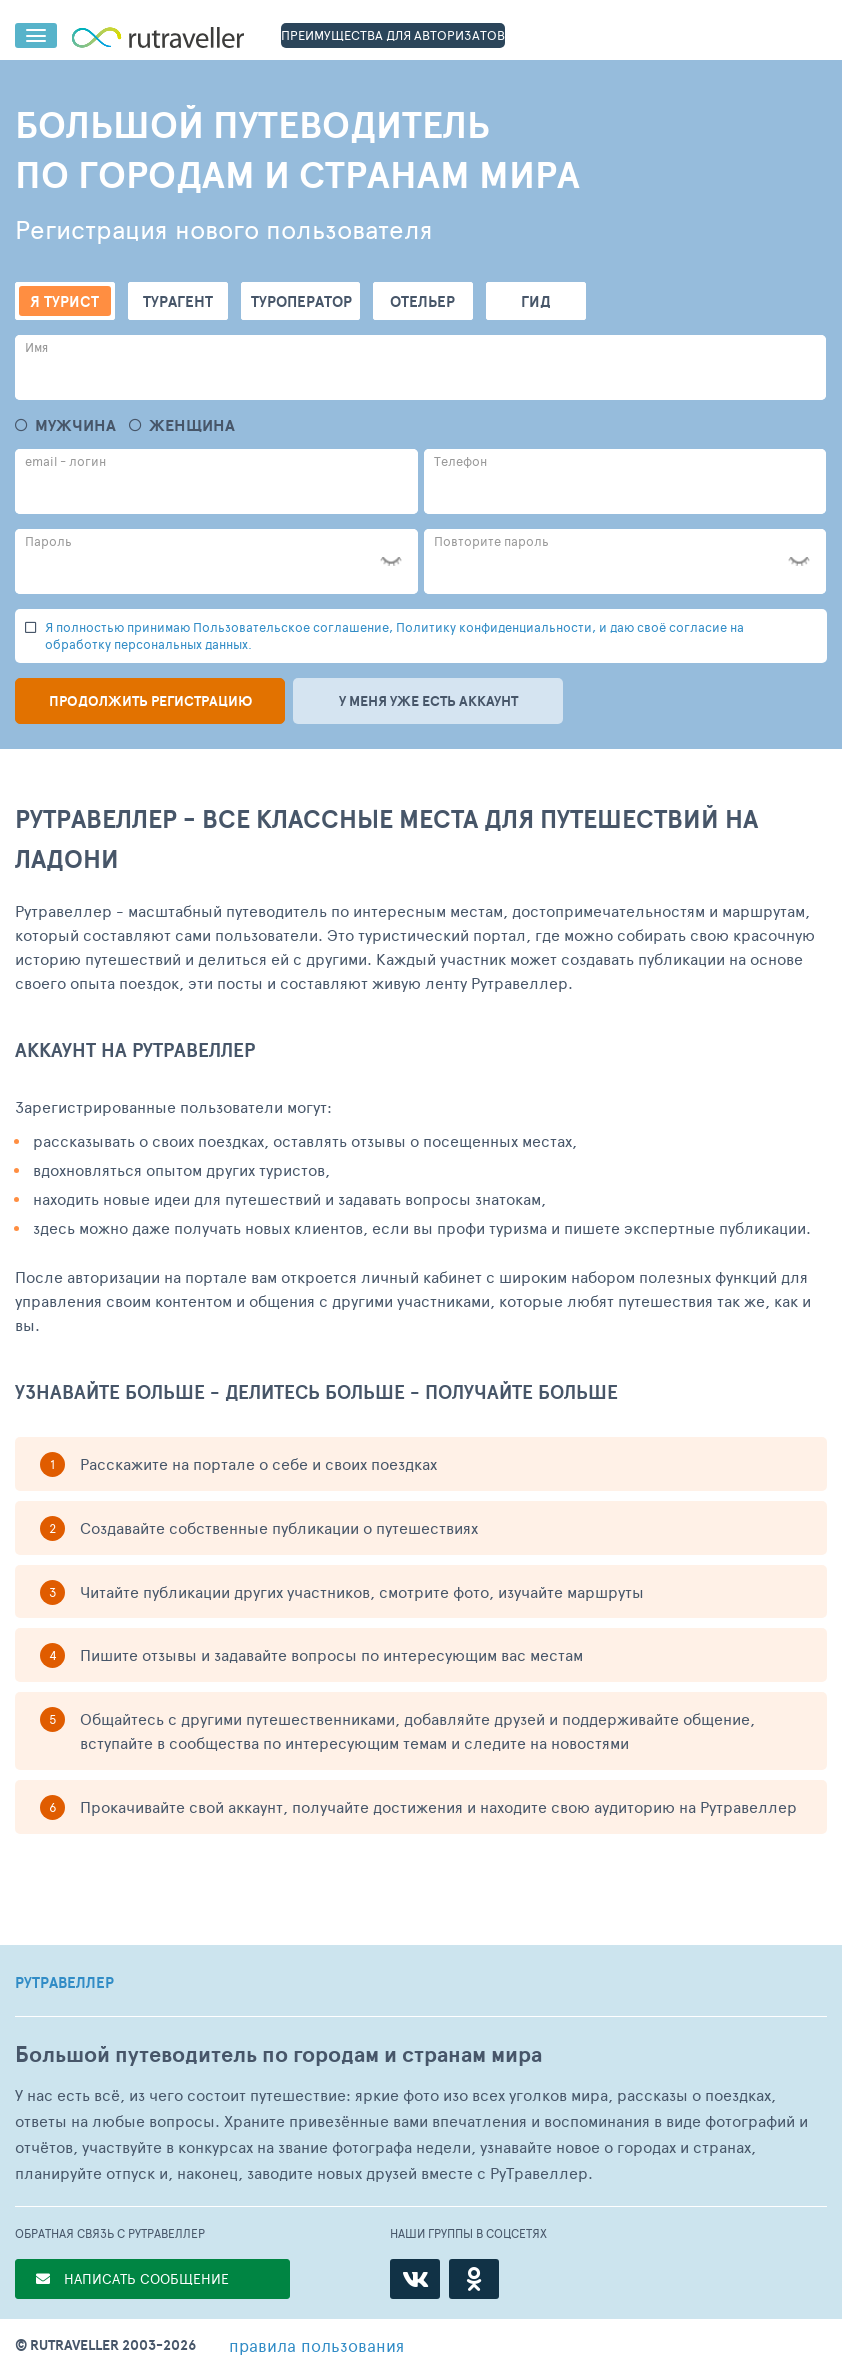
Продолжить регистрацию (150, 701)
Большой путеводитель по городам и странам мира (278, 2054)
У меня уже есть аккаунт (428, 701)
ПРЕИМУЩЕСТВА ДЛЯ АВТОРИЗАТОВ (393, 35)
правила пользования (316, 2345)
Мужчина (75, 425)
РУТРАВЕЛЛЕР (64, 1983)
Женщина (192, 425)
